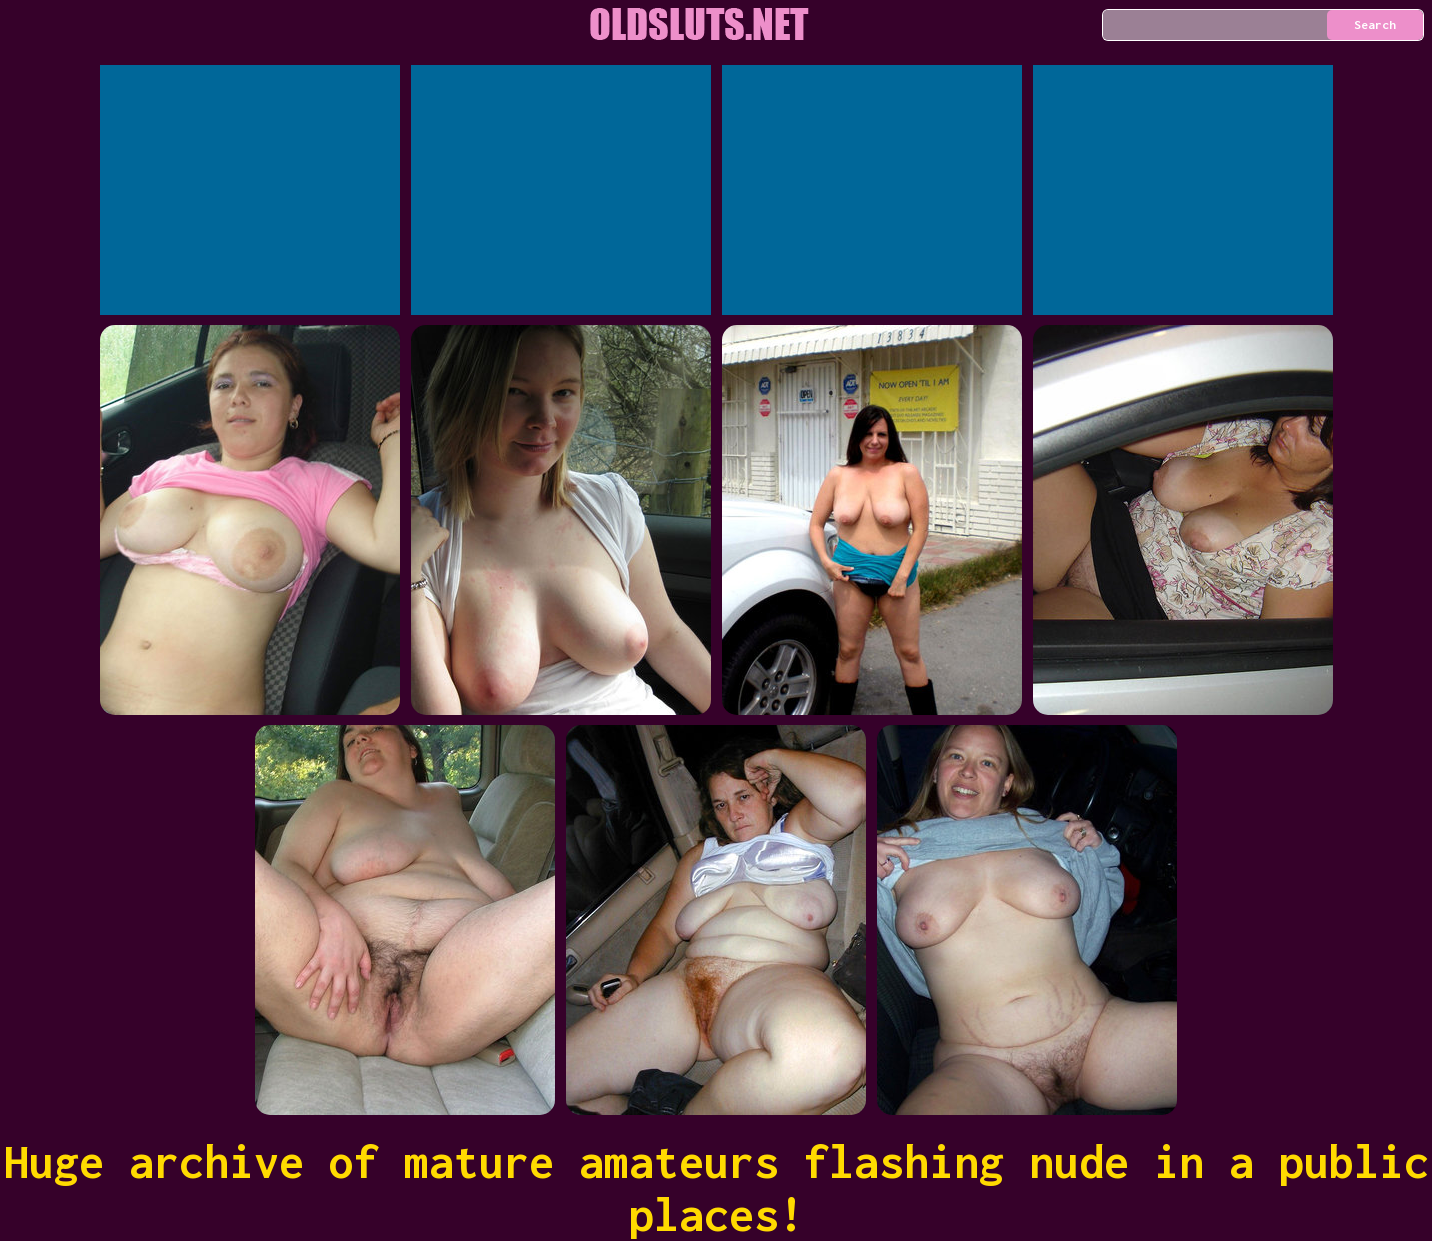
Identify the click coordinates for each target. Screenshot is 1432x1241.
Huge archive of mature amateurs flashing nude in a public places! (716, 1188)
